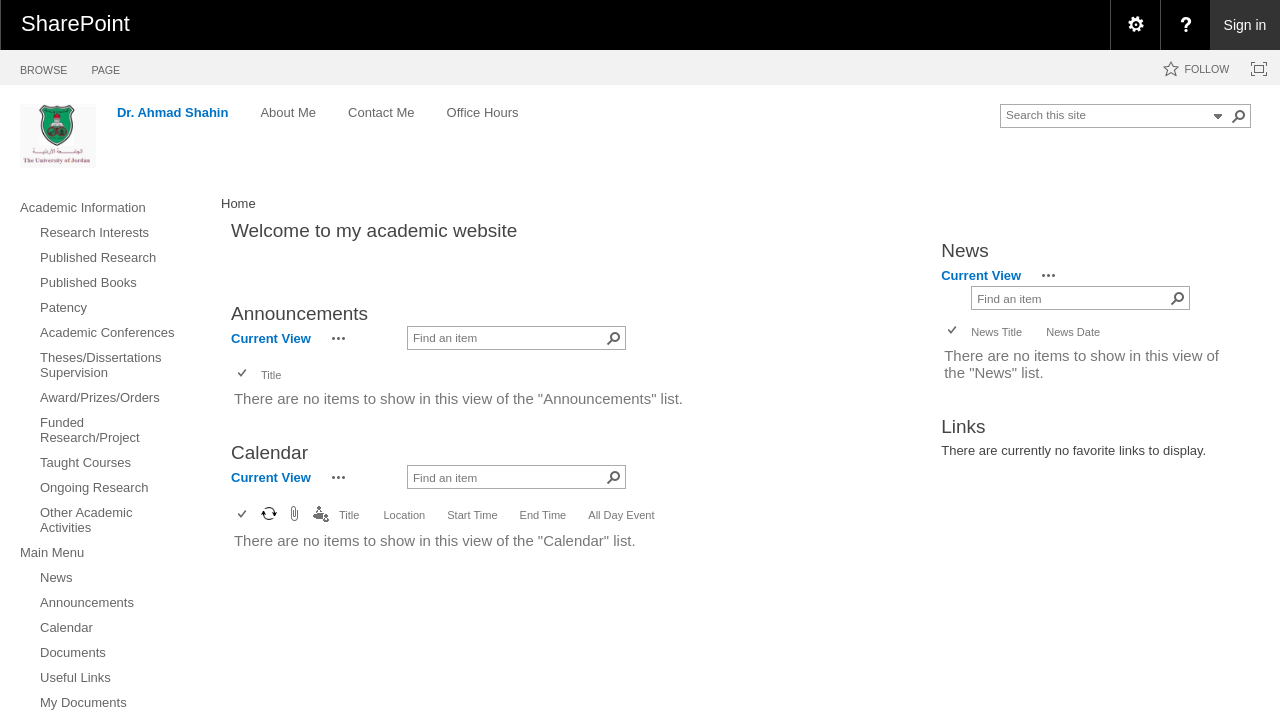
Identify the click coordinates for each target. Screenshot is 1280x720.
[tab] (43, 66)
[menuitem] (1135, 25)
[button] (1239, 116)
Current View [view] (271, 338)
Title (271, 375)
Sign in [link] (1245, 25)
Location (404, 515)
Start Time (472, 515)
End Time (543, 515)
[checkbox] (243, 374)
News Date (1073, 332)
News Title (996, 332)
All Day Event (621, 515)
